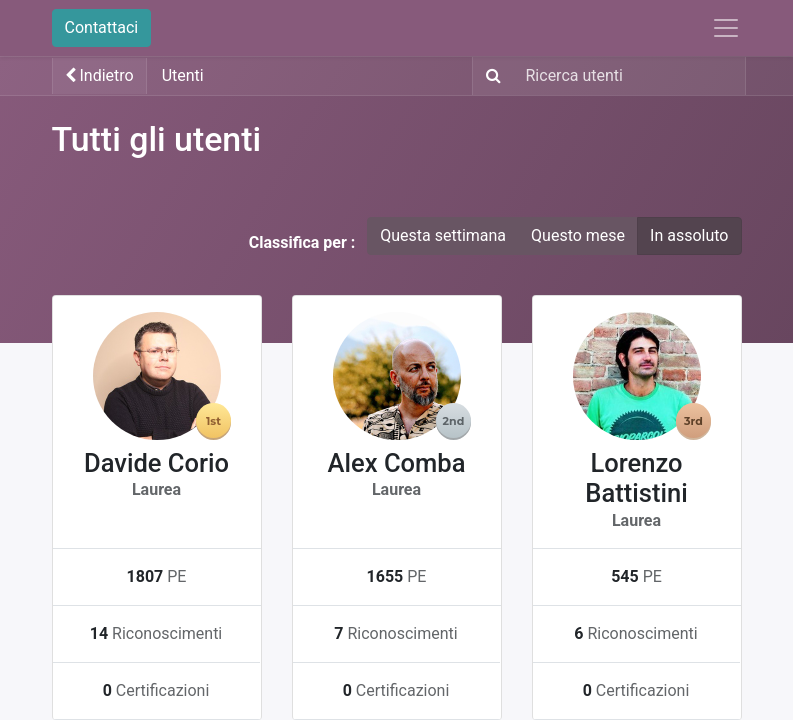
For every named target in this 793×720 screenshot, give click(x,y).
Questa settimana (443, 235)
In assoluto (689, 235)
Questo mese (578, 235)
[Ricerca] (489, 76)
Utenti (183, 75)
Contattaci (102, 27)
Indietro (99, 75)
